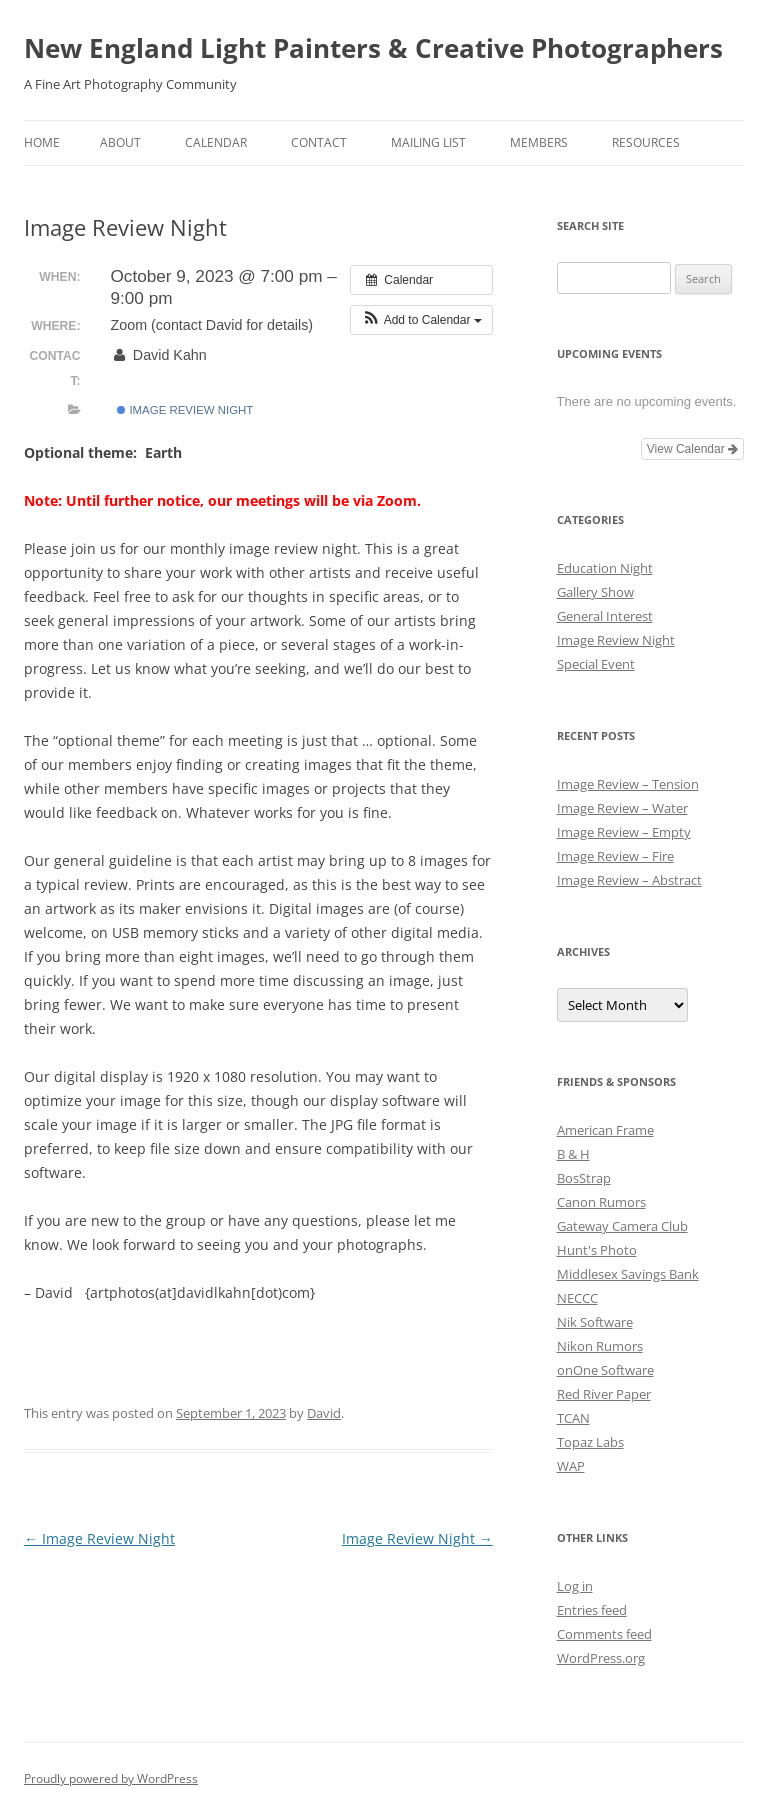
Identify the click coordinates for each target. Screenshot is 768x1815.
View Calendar (692, 449)
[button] (421, 320)
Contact (319, 142)
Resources (646, 142)
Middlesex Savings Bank (628, 1274)
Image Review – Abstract (629, 880)
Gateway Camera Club (622, 1226)
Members (539, 142)
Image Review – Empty (624, 832)
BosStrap (584, 1178)
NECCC (577, 1298)
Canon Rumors (601, 1202)
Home (42, 142)
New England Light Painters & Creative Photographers (373, 48)
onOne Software (605, 1370)
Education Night (605, 568)
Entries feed (592, 1610)
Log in (575, 1586)
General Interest (605, 616)
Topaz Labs (590, 1442)
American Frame (605, 1130)
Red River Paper (604, 1394)
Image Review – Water (622, 808)
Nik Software (595, 1322)
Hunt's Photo (597, 1250)
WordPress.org (601, 1658)
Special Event (596, 664)
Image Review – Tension (628, 784)
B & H (573, 1154)
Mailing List (428, 142)
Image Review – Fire (615, 856)
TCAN (573, 1418)
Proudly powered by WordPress (111, 1778)
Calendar (216, 142)
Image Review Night (185, 410)
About (120, 142)
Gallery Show (595, 592)
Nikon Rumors (600, 1346)
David (324, 1413)
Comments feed (604, 1634)
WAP (571, 1466)
